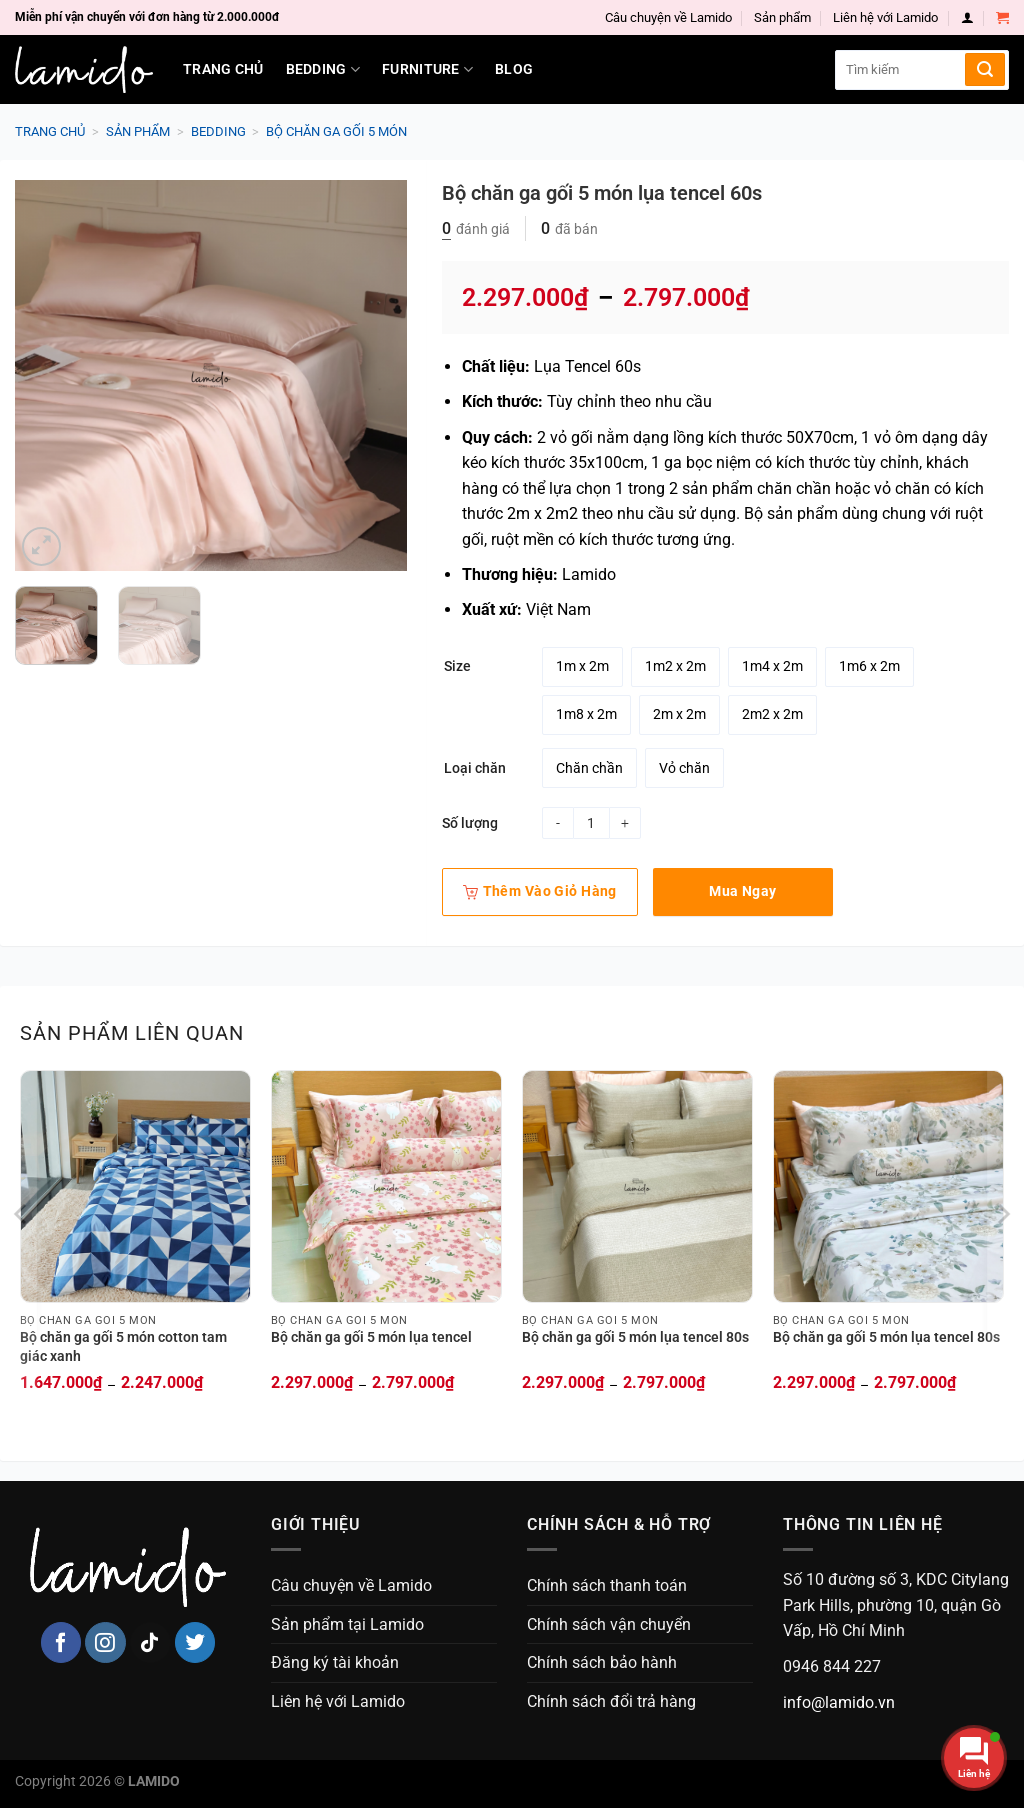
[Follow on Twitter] (195, 1642)
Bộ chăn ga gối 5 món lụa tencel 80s (635, 1337)
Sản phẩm (782, 17)
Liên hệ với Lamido (885, 17)
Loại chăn (475, 768)
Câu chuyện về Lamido (668, 17)
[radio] (582, 667)
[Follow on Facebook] (61, 1642)
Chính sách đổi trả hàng (611, 1701)
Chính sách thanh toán (607, 1585)
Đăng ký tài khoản (335, 1662)
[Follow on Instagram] (105, 1642)
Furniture (427, 69)
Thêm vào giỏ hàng (540, 891)
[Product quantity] (591, 823)
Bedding (323, 69)
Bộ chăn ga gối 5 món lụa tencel (371, 1337)
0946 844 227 (832, 1666)
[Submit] (985, 69)
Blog (514, 69)
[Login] (967, 17)
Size (457, 666)
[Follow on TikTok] (150, 1642)
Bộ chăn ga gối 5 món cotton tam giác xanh (123, 1347)
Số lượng (470, 823)
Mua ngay (742, 891)
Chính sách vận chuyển (609, 1624)
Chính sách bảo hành (602, 1662)
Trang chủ (223, 69)
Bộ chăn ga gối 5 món (336, 131)
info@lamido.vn (839, 1702)
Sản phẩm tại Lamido (347, 1624)
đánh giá (476, 229)
